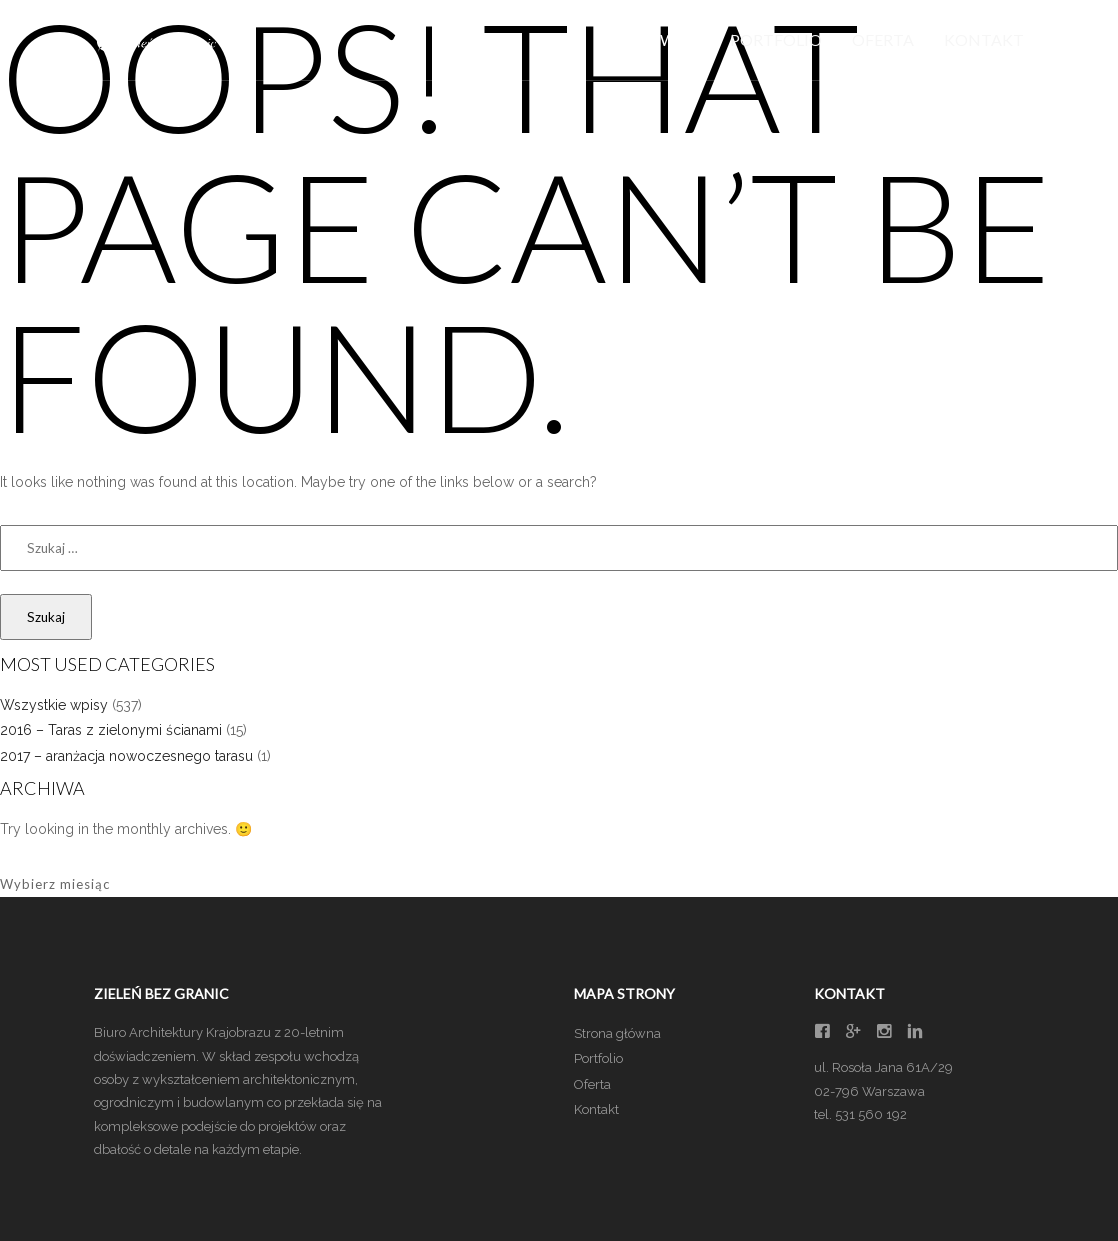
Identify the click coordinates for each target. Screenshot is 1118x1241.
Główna (663, 39)
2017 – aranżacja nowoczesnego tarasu (126, 756)
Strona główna (617, 1033)
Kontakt (984, 39)
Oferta (883, 39)
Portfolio (776, 39)
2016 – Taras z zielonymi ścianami (111, 730)
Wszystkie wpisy (54, 705)
